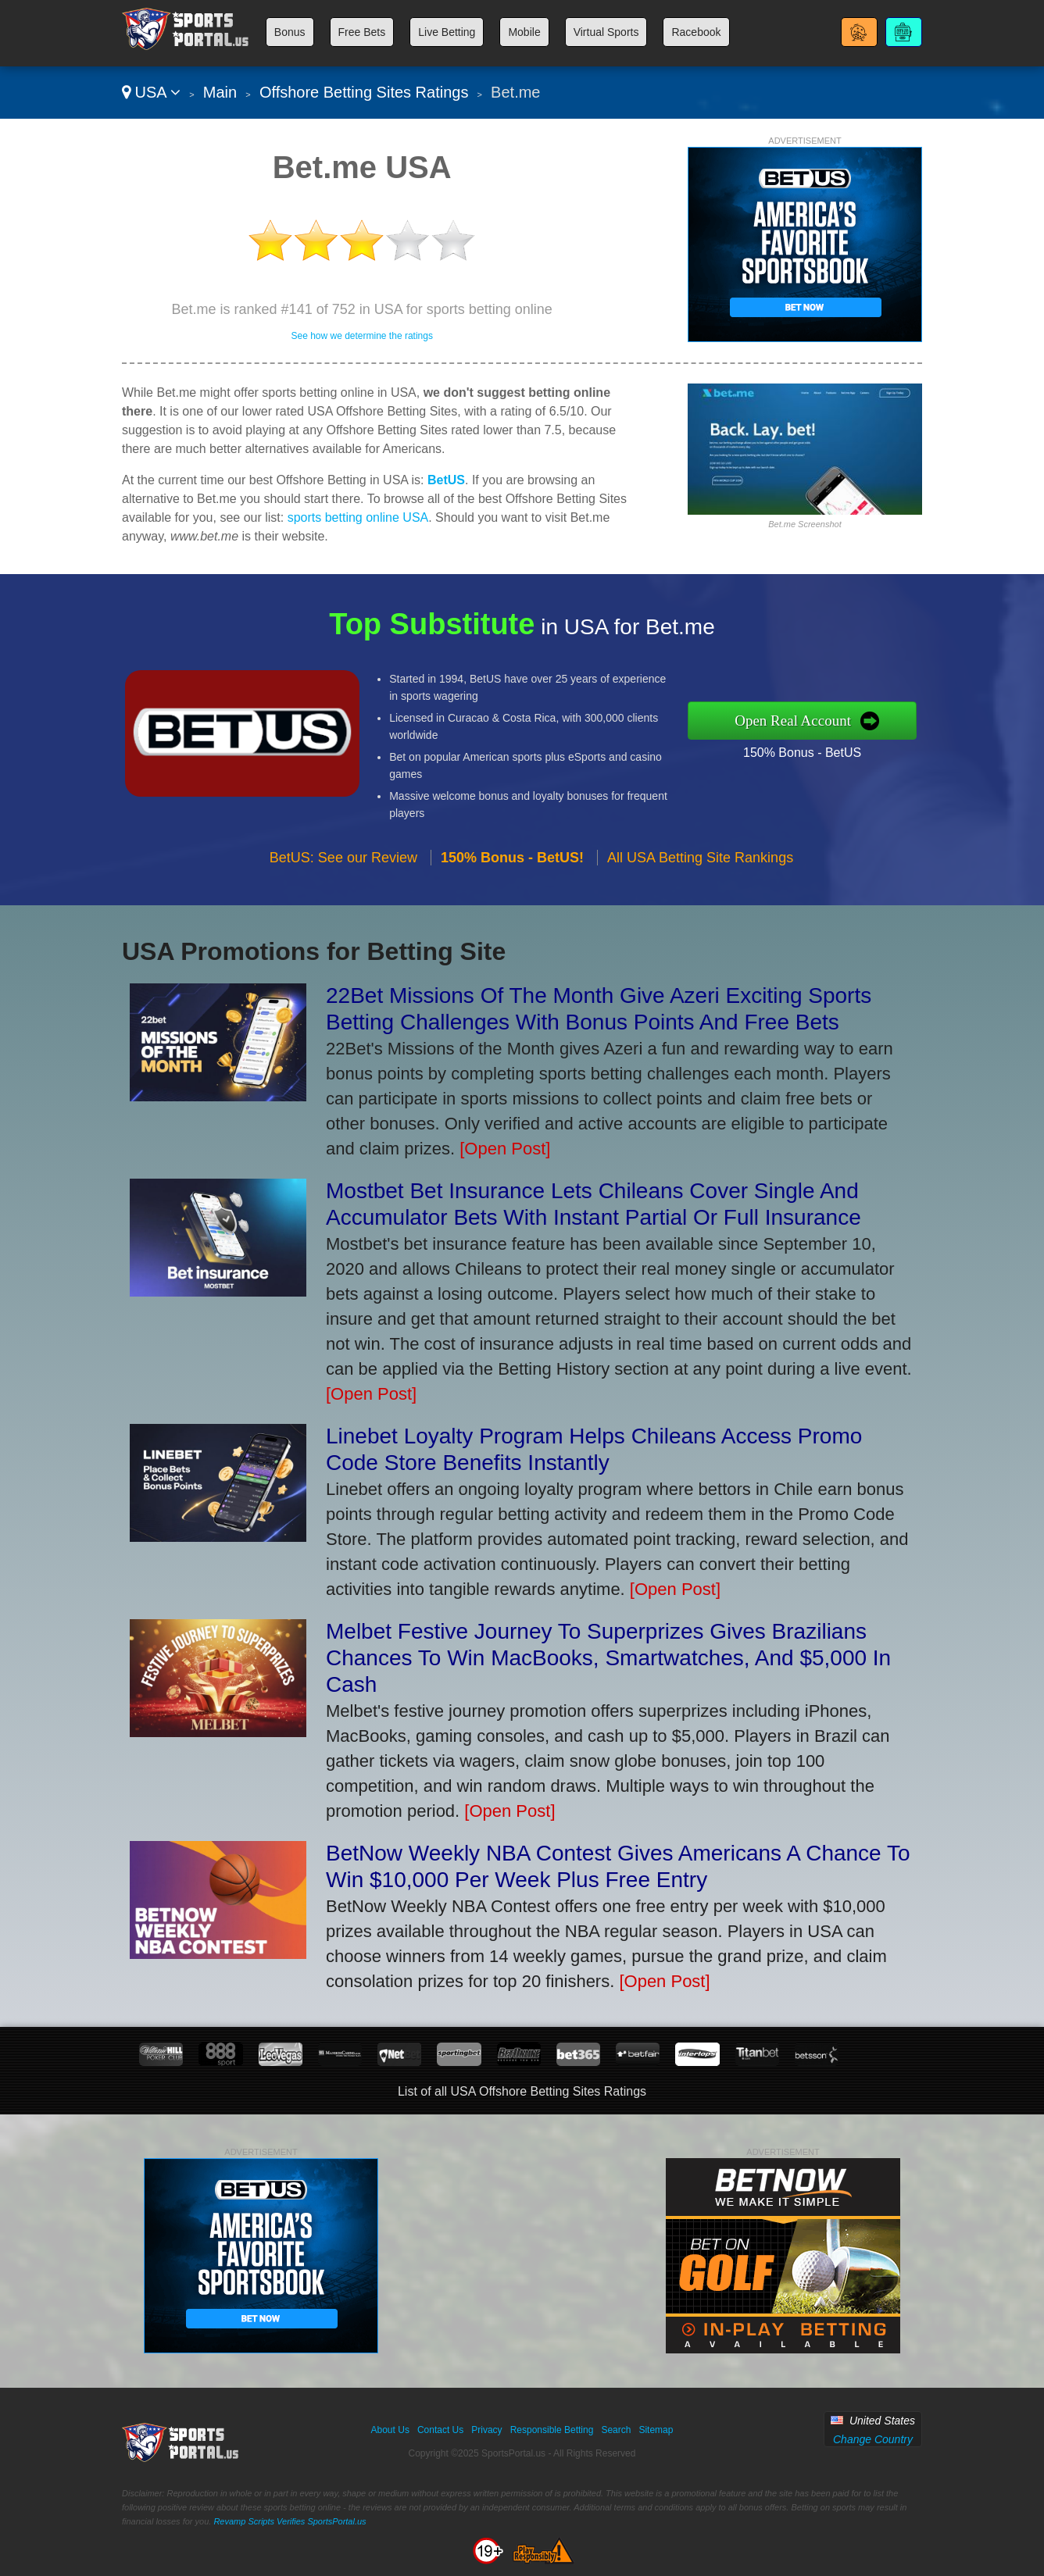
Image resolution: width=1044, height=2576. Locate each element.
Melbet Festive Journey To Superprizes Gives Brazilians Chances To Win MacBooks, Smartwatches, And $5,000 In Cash (608, 1658)
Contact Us (440, 2429)
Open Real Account (841, 720)
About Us (390, 2429)
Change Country (873, 2439)
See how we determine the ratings (361, 335)
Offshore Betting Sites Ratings (364, 92)
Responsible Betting (552, 2429)
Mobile (524, 32)
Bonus (290, 32)
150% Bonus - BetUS (848, 744)
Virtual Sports (606, 32)
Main (220, 92)
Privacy (486, 2429)
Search (616, 2429)
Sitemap (655, 2429)
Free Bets (362, 32)
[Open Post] (504, 1148)
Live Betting (446, 32)
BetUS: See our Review (343, 904)
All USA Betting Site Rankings (700, 904)
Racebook (695, 32)
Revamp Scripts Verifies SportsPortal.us (289, 2521)
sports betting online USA (358, 517)
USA (151, 92)
